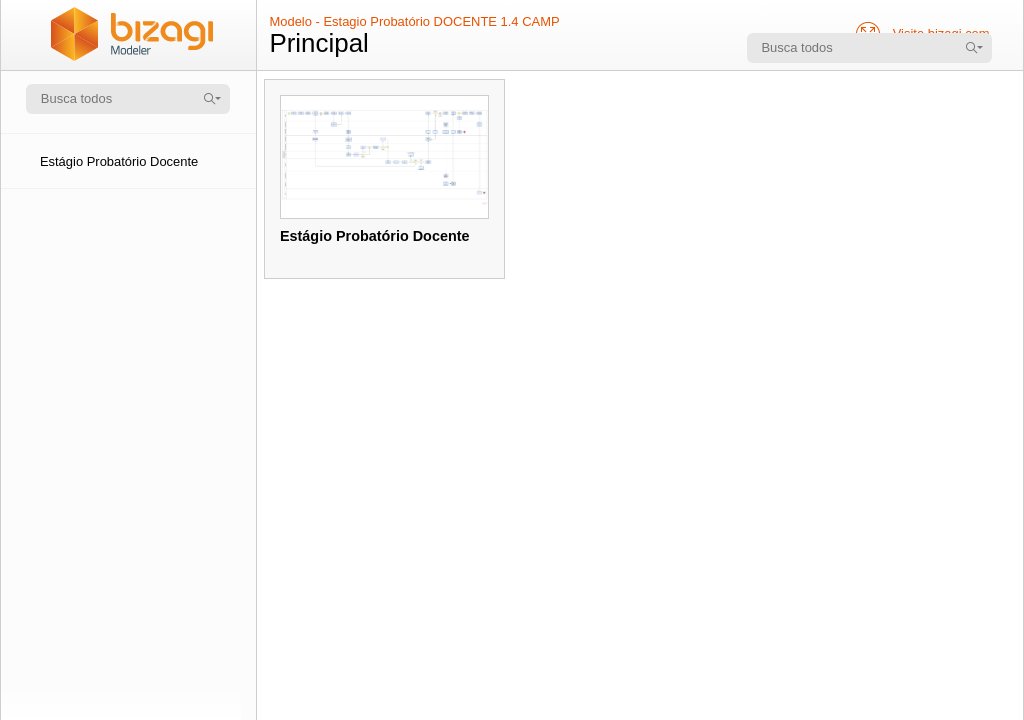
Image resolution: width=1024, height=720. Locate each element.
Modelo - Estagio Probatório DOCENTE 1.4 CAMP (414, 21)
